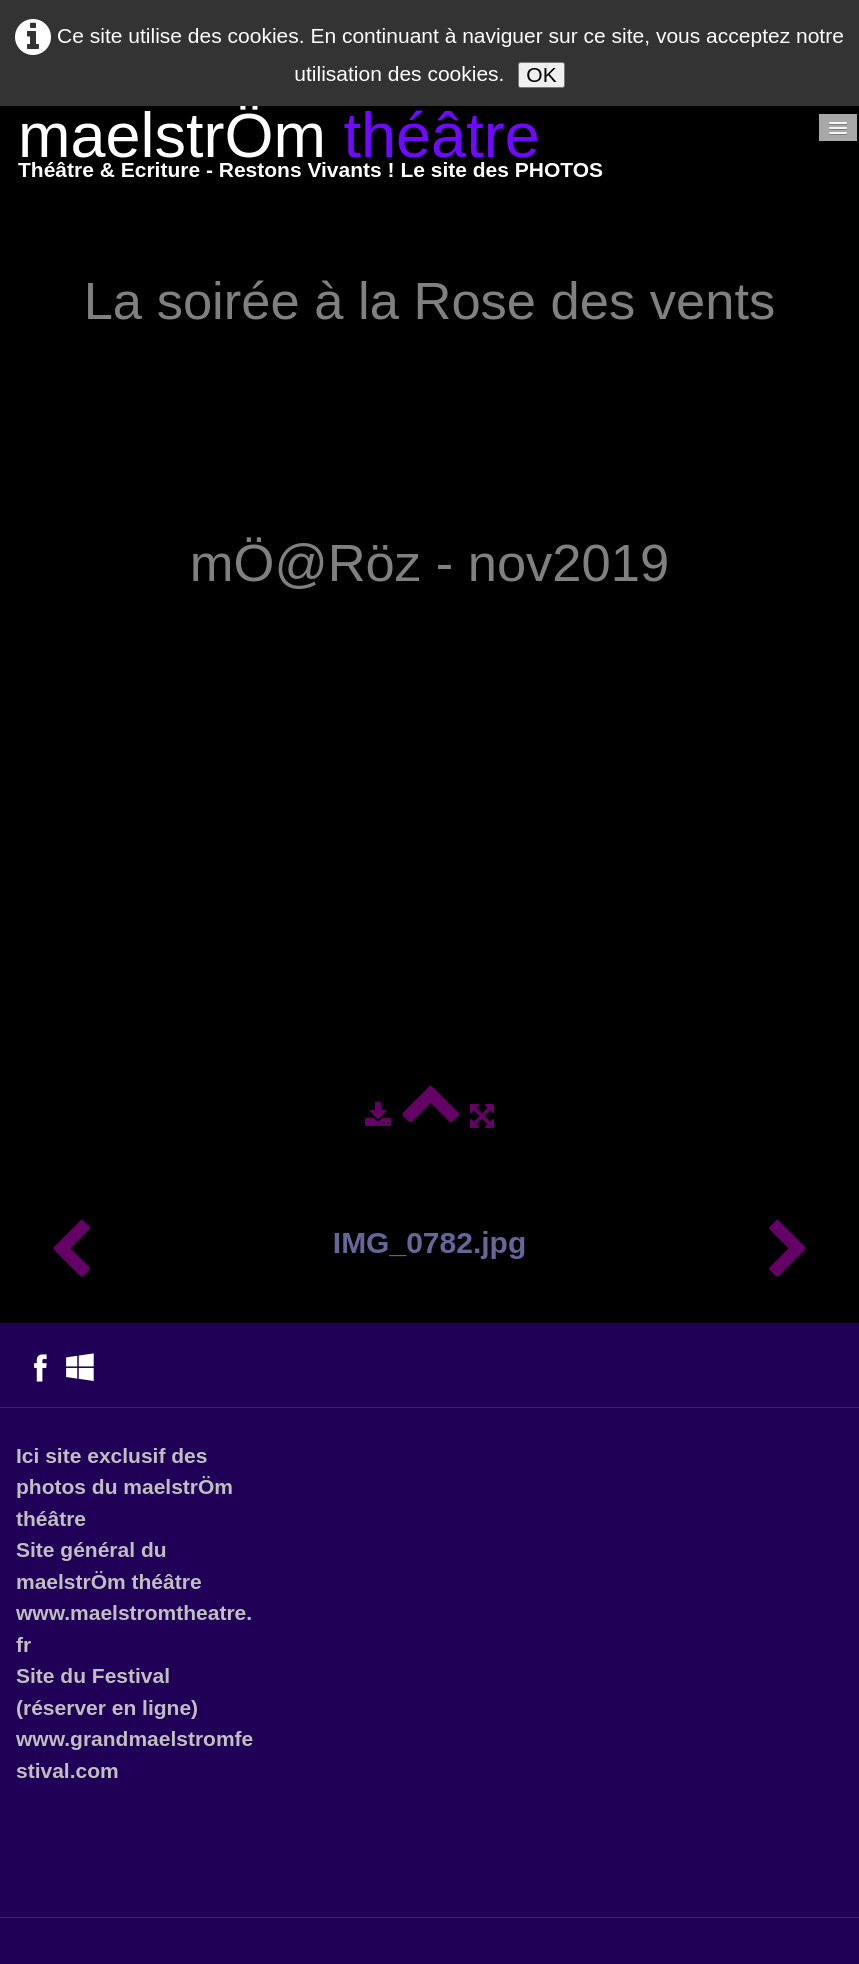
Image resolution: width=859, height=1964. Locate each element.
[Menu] (838, 127)
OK (541, 74)
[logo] (310, 149)
